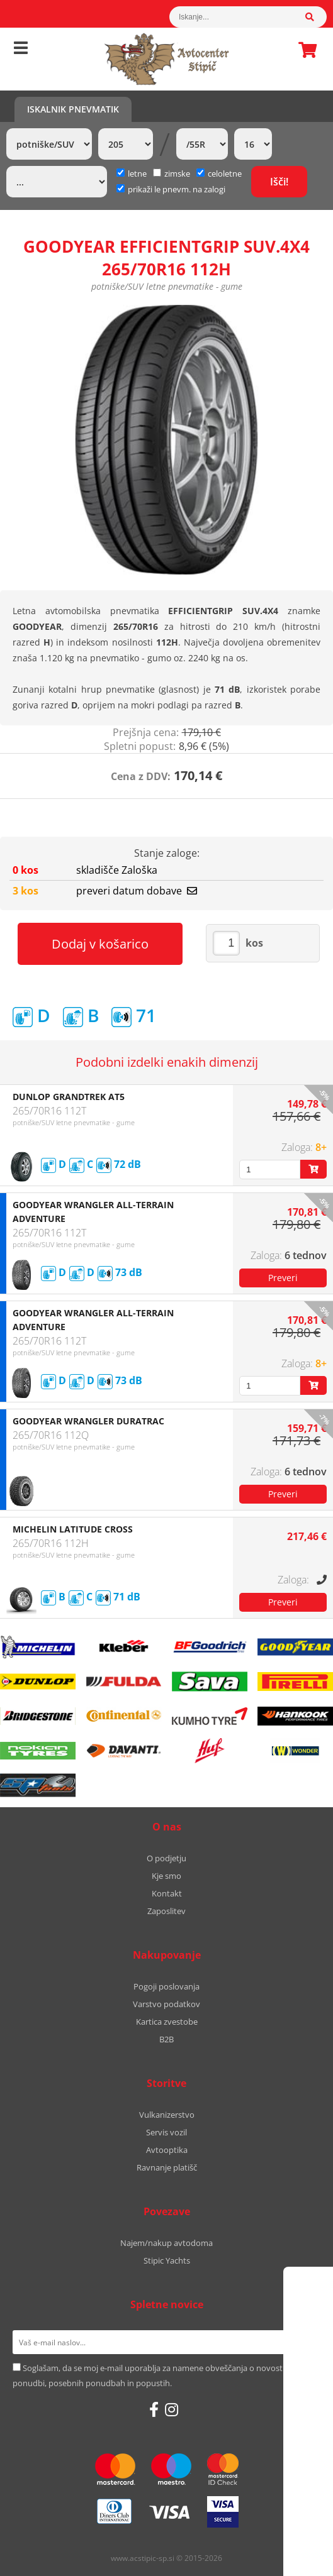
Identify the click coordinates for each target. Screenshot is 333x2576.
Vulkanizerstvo (167, 2114)
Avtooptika (167, 2149)
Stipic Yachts (167, 2260)
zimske (171, 173)
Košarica (304, 50)
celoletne (219, 173)
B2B (166, 2039)
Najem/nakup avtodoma (166, 2242)
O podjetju (166, 1858)
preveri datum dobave (136, 891)
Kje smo (166, 1875)
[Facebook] (154, 2409)
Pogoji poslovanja (166, 1986)
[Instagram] (171, 2409)
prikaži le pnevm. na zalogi (176, 189)
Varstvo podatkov (166, 2004)
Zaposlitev (166, 1911)
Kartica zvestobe (167, 2021)
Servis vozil (166, 2132)
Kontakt (167, 1893)
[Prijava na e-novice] (304, 2342)
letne (131, 173)
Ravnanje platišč (167, 2167)
